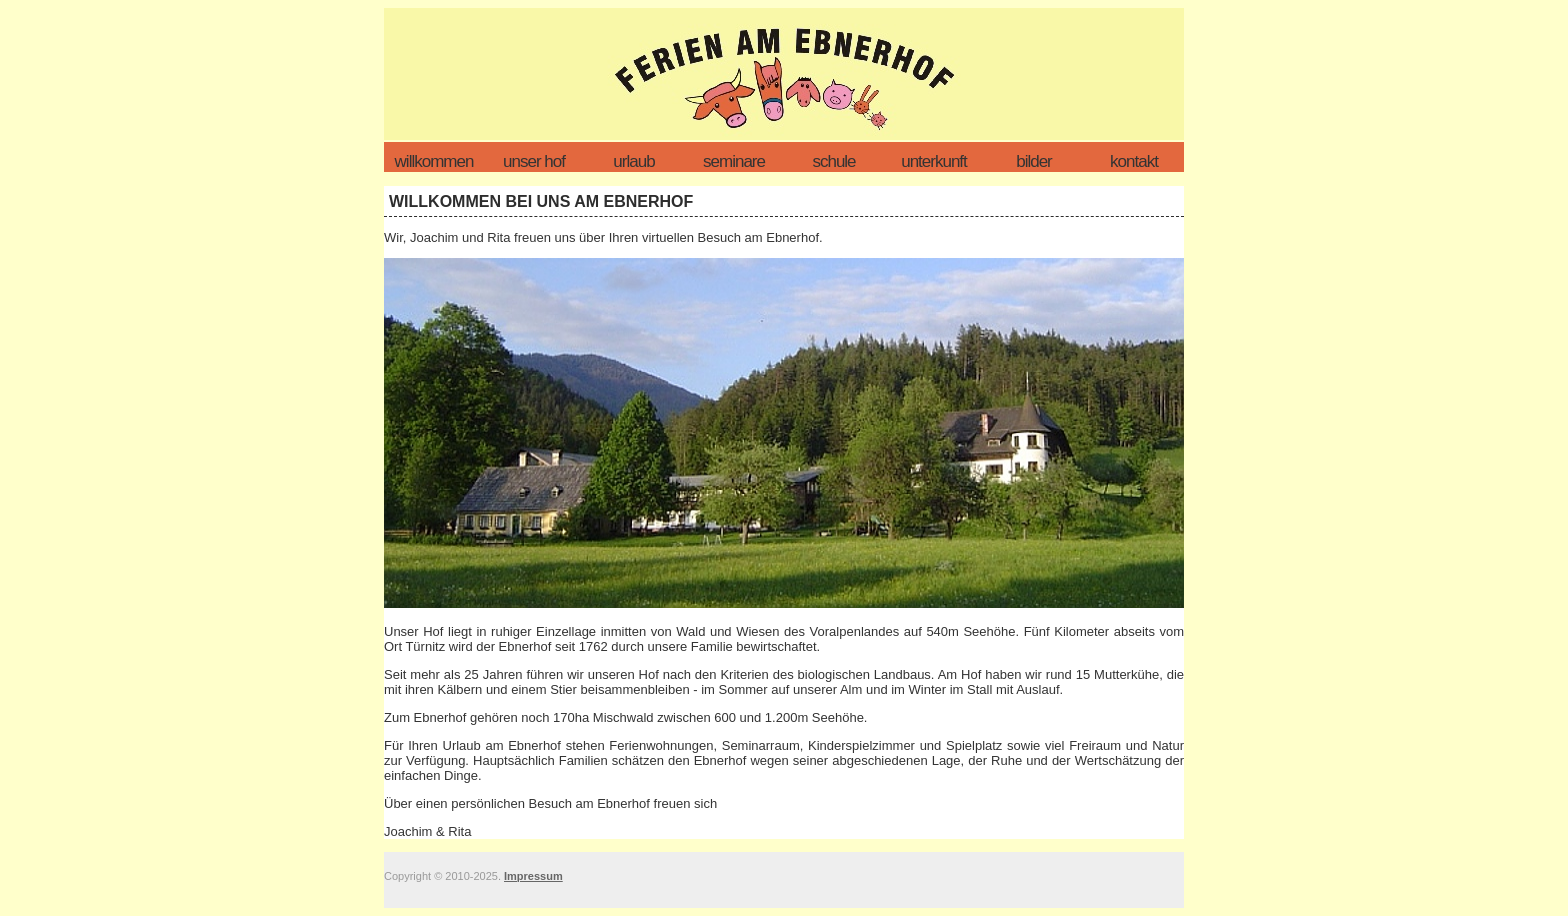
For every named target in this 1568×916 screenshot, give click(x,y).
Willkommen (434, 161)
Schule (833, 161)
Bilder (1034, 161)
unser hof (534, 161)
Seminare (734, 161)
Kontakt (1134, 161)
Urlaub (633, 161)
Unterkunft (934, 161)
